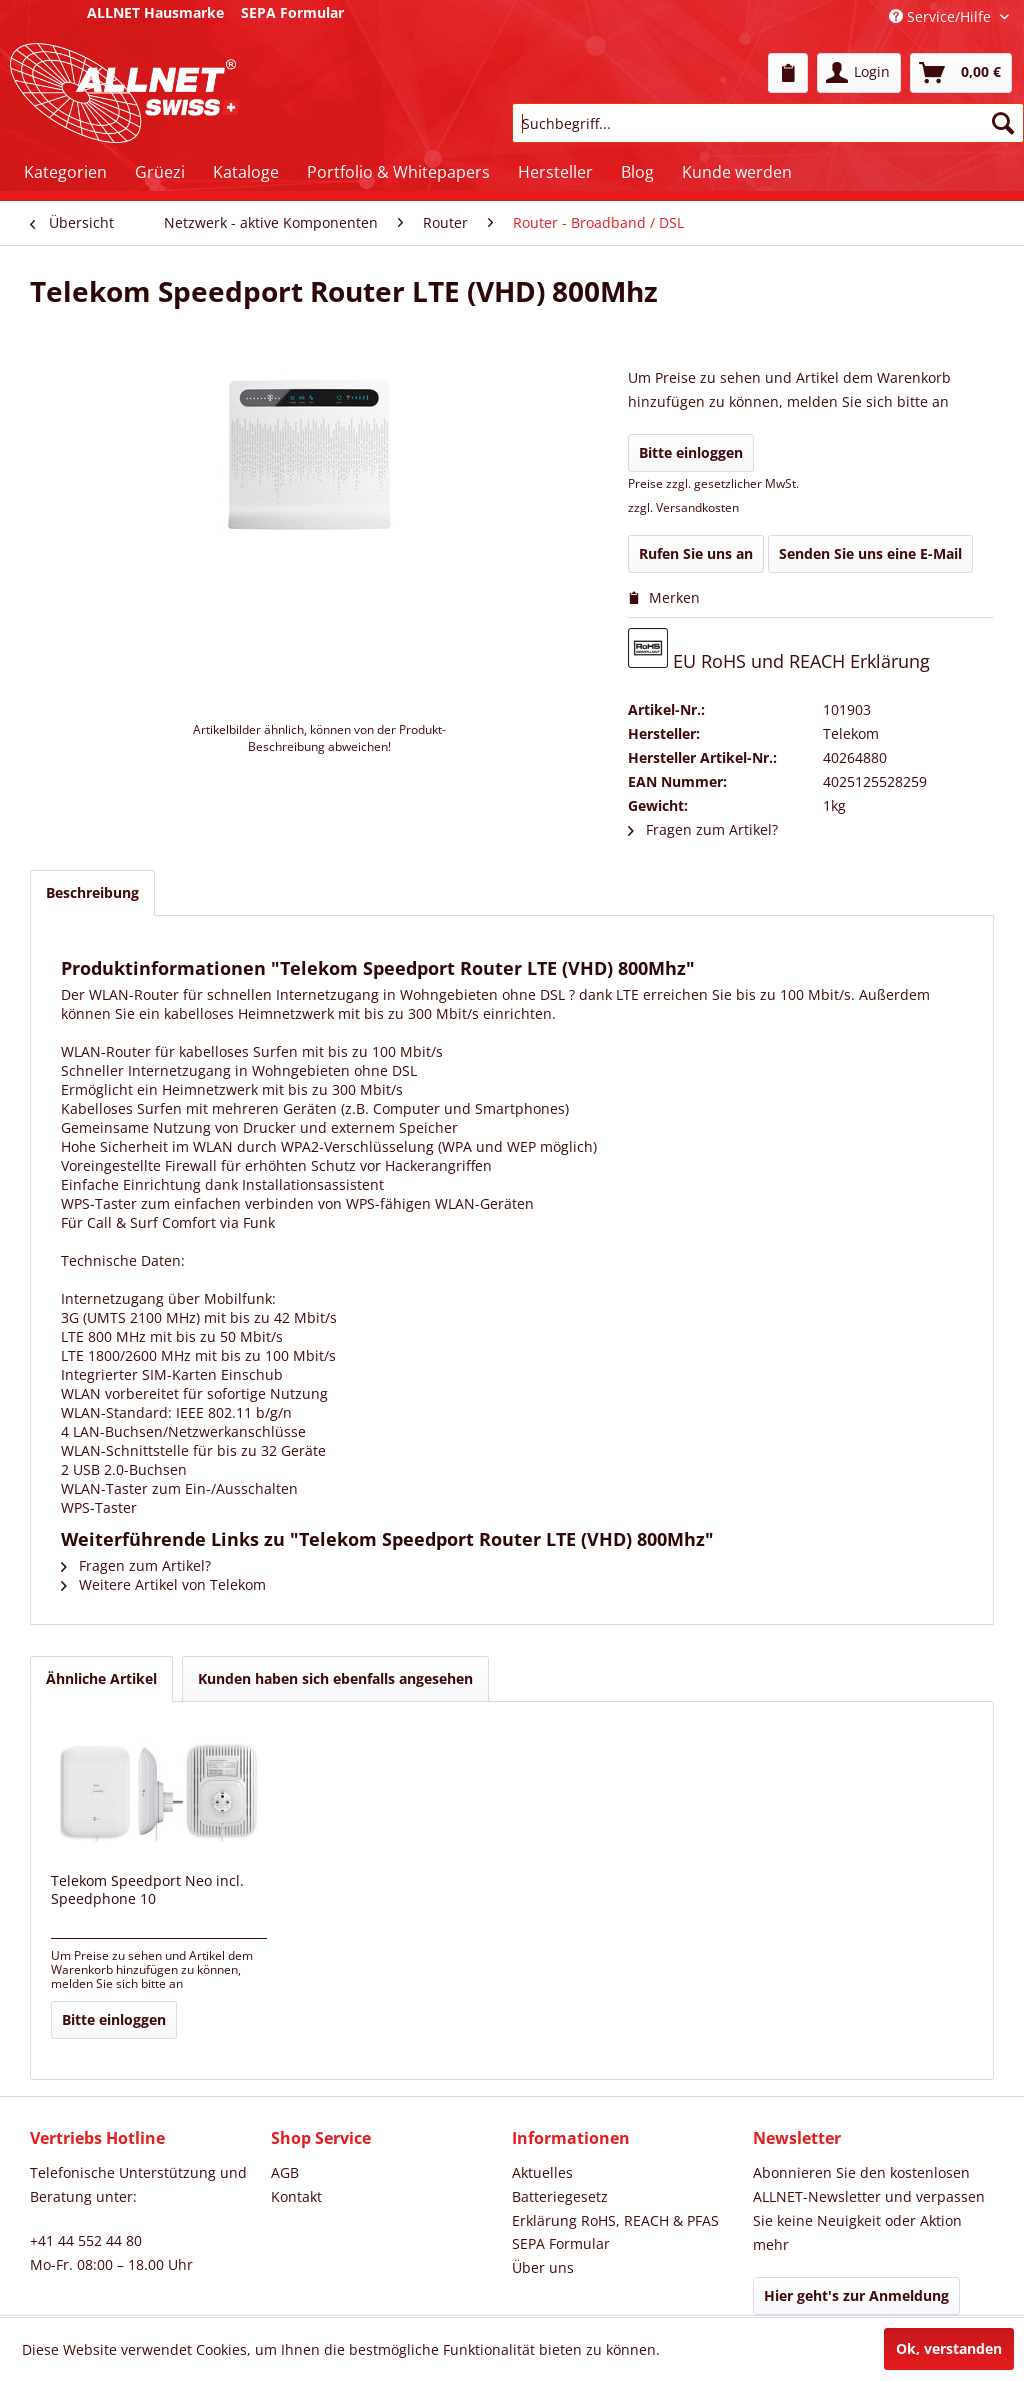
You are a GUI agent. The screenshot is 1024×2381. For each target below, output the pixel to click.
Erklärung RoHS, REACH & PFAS (615, 2220)
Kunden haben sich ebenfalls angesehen (335, 1678)
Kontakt (296, 2196)
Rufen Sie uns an (696, 553)
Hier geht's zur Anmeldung (856, 2295)
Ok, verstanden (949, 2348)
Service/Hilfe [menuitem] (942, 16)
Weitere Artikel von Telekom (163, 1584)
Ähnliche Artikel (101, 1678)
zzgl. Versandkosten (683, 507)
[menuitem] (788, 73)
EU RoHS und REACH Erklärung (779, 650)
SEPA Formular (561, 2243)
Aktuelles (542, 2172)
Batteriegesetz (560, 2196)
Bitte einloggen (691, 452)
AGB (285, 2172)
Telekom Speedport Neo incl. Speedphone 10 (147, 1890)
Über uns (543, 2267)
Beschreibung (92, 892)
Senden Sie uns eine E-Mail (870, 553)
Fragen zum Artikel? (703, 829)
